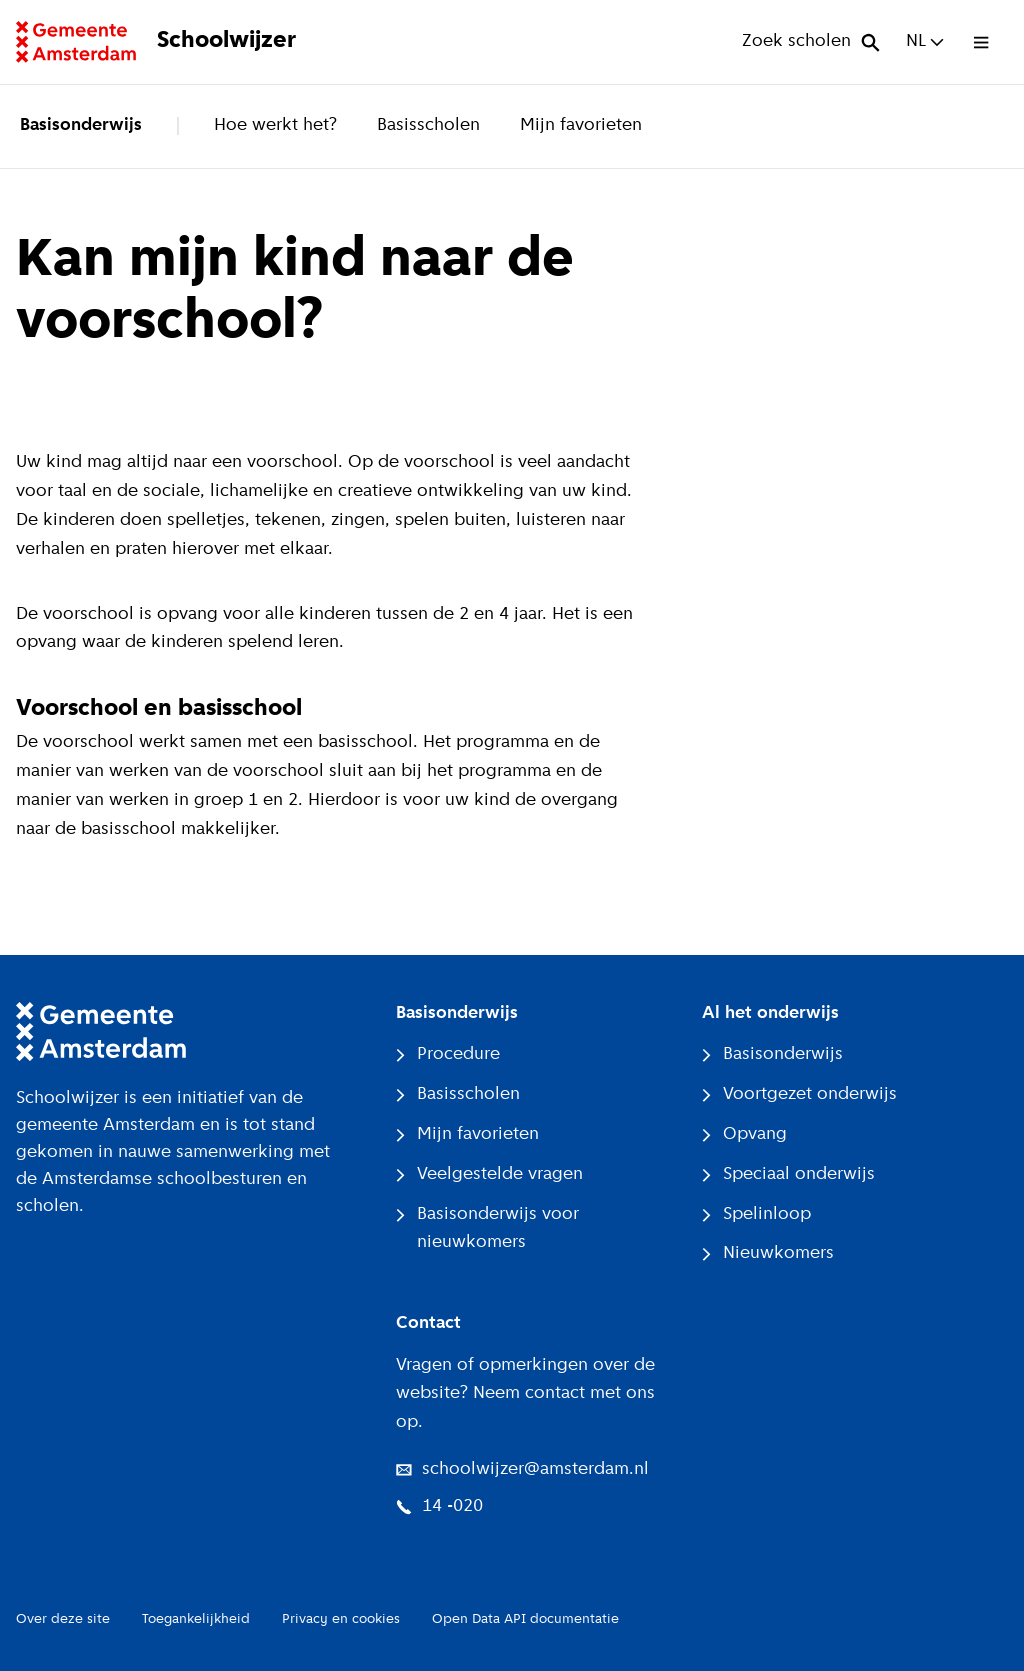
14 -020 (439, 1506)
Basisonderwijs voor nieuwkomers (487, 1229)
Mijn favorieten (581, 125)
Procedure (448, 1054)
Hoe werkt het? (275, 125)
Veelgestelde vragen (489, 1174)
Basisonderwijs (81, 125)
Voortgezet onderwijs (799, 1094)
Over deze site (63, 1619)
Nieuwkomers (768, 1253)
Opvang (744, 1134)
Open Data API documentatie (525, 1619)
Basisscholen (428, 125)
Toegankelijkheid (196, 1619)
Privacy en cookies (341, 1619)
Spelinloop (756, 1214)
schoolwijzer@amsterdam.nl (522, 1469)
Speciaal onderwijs (788, 1174)
